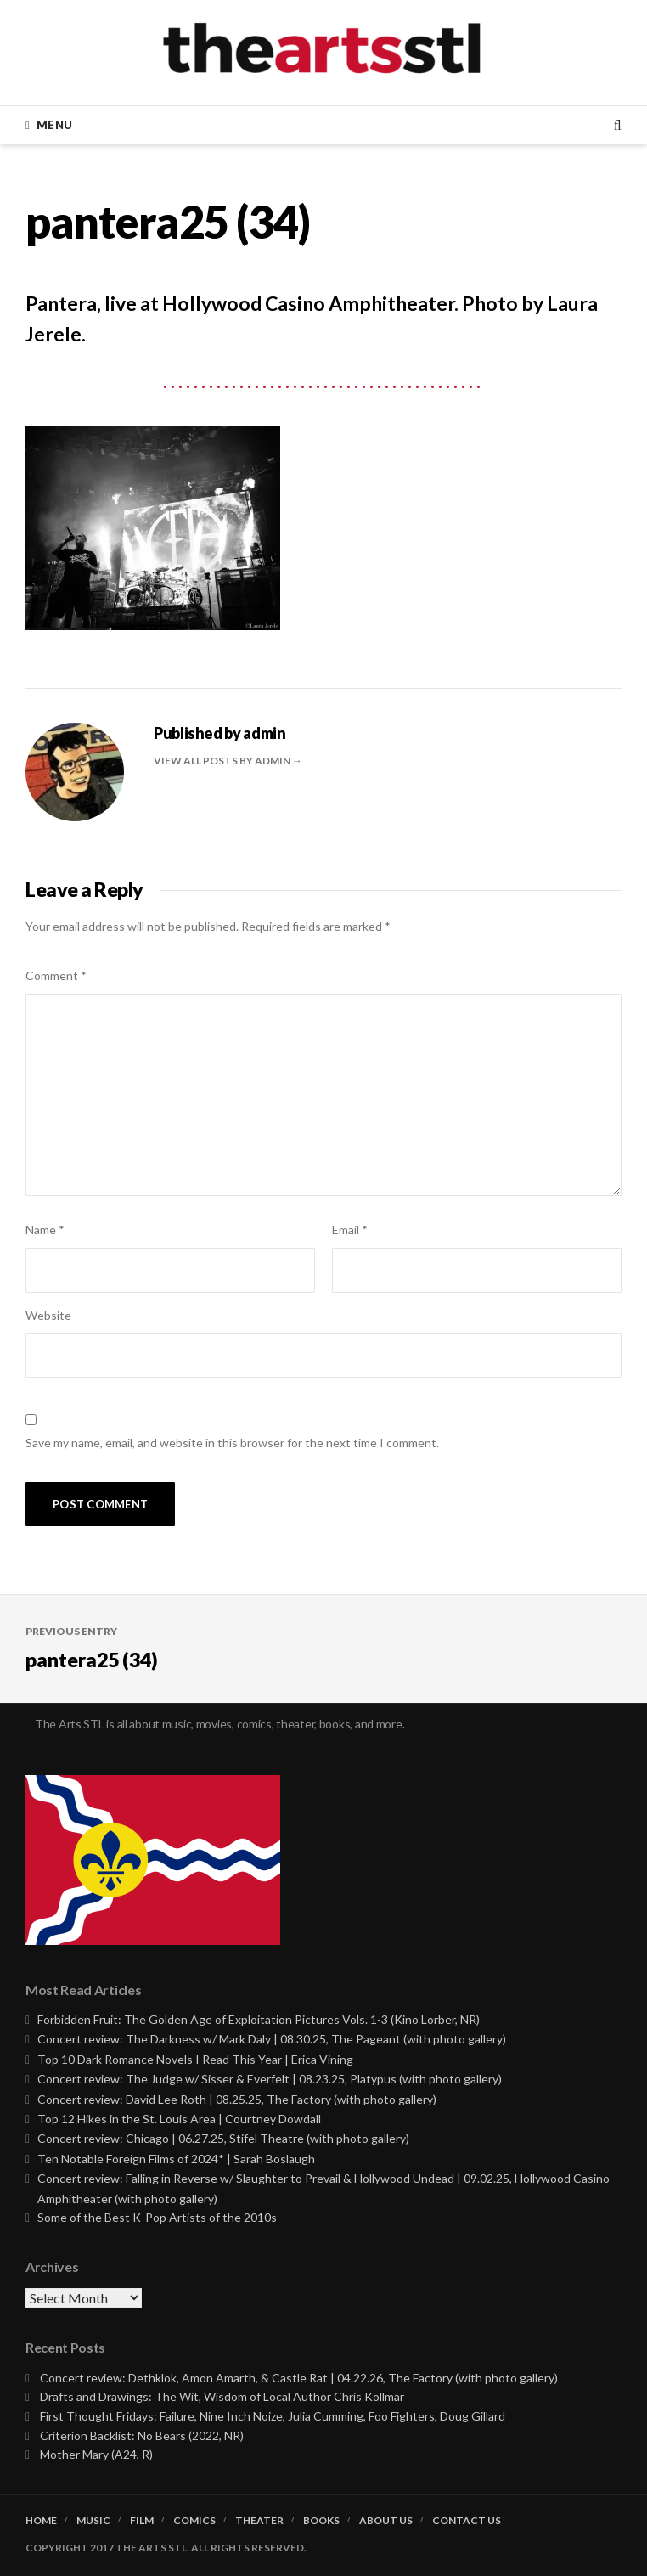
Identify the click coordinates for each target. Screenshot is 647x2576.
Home (41, 2521)
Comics (194, 2521)
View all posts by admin (223, 760)
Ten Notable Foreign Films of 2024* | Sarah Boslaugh (176, 2158)
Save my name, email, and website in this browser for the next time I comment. (232, 1442)
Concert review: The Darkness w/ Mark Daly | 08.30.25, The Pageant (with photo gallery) (271, 2039)
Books (321, 2521)
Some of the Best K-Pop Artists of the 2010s (157, 2217)
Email (350, 1229)
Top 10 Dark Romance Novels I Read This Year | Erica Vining (195, 2059)
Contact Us (466, 2521)
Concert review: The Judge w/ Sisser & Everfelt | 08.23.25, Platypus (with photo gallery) (269, 2079)
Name (45, 1229)
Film (142, 2521)
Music (93, 2521)
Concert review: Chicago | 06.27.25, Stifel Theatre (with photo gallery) (223, 2138)
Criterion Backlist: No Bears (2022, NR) (142, 2435)
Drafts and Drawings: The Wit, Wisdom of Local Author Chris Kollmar (222, 2396)
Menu (54, 125)
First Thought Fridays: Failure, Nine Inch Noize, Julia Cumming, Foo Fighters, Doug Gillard (272, 2416)
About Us (386, 2521)
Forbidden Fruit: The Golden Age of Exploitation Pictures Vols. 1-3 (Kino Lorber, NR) (258, 2019)
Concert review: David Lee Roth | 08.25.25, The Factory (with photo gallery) (236, 2099)
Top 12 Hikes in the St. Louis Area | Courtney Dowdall (179, 2118)
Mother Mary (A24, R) (96, 2454)
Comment (56, 975)
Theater (259, 2521)
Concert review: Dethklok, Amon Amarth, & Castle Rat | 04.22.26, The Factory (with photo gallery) (299, 2377)
